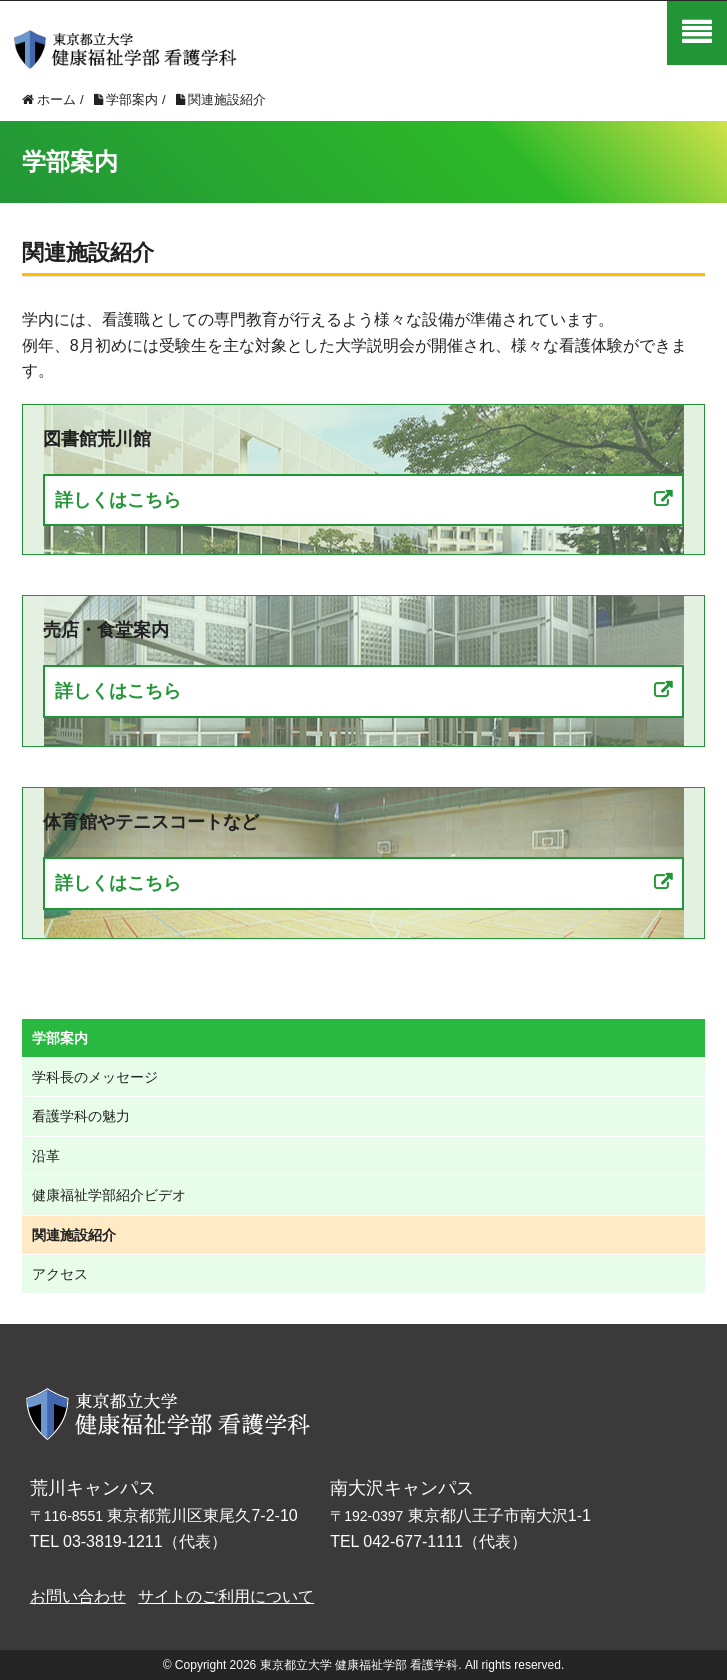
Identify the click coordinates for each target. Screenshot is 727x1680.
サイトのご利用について (226, 1596)
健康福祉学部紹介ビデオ (109, 1195)
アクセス (60, 1274)
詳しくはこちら (118, 500)
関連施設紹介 (74, 1235)
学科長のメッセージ (95, 1077)
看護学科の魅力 (81, 1116)
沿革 (46, 1156)
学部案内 (60, 1038)
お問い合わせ (78, 1596)
